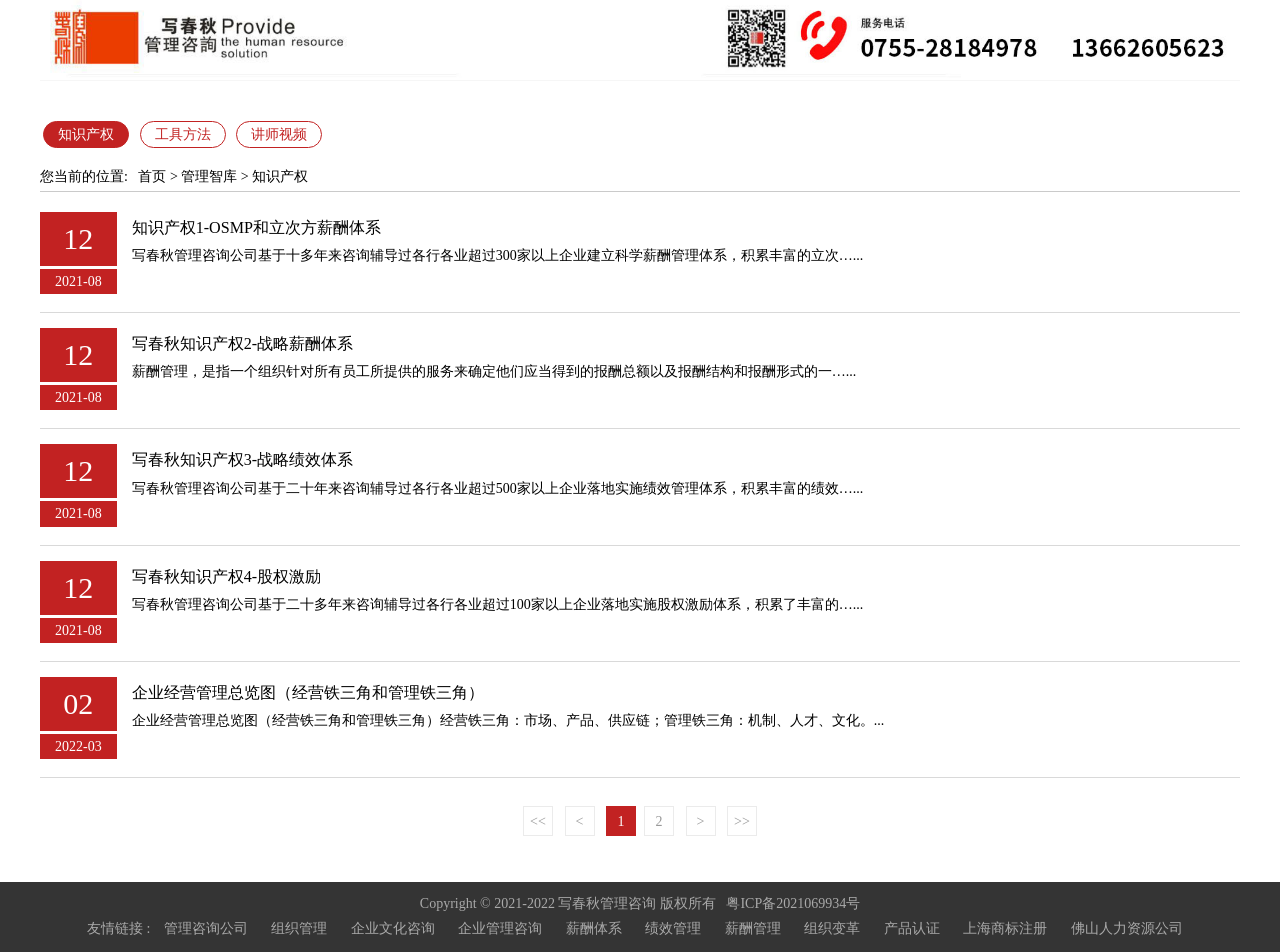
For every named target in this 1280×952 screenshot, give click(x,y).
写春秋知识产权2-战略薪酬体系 (242, 343)
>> (742, 821)
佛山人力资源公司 (1127, 928)
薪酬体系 (594, 928)
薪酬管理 (753, 928)
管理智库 (209, 176)
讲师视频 (279, 134)
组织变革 (832, 928)
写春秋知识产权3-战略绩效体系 (242, 459)
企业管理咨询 (500, 928)
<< (538, 821)
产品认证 (912, 928)
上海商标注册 (1005, 928)
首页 (152, 176)
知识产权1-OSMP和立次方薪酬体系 (256, 227)
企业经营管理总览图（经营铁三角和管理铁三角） (308, 692)
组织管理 (299, 928)
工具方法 (183, 134)
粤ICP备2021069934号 (793, 903)
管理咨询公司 (206, 928)
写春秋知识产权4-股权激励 (226, 576)
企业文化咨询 (393, 928)
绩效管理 (673, 928)
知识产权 (86, 134)
